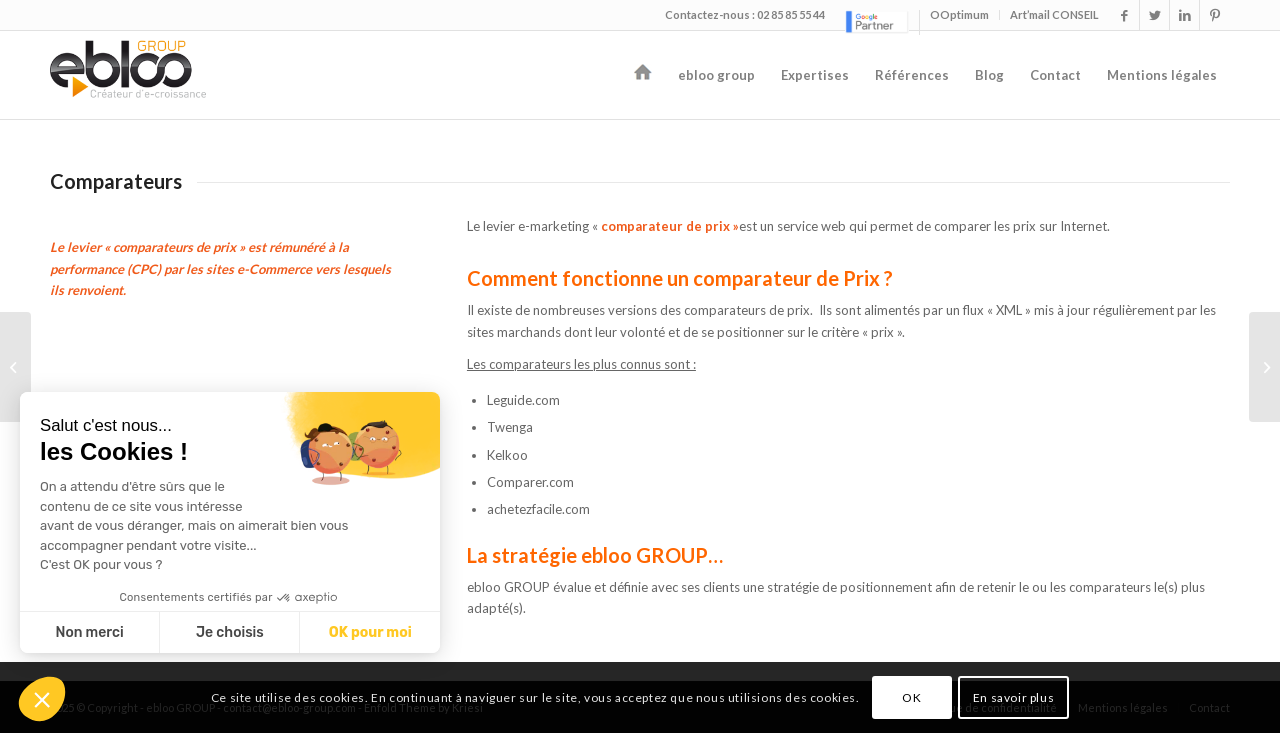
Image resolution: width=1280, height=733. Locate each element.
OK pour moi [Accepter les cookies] (370, 632)
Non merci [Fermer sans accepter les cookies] (89, 632)
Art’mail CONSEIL (1054, 14)
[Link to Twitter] (1154, 15)
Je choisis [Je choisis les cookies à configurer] (230, 632)
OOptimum (959, 14)
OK (911, 697)
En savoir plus (1013, 697)
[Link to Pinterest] (1215, 15)
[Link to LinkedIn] (1184, 15)
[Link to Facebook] (1124, 15)
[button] (42, 699)
